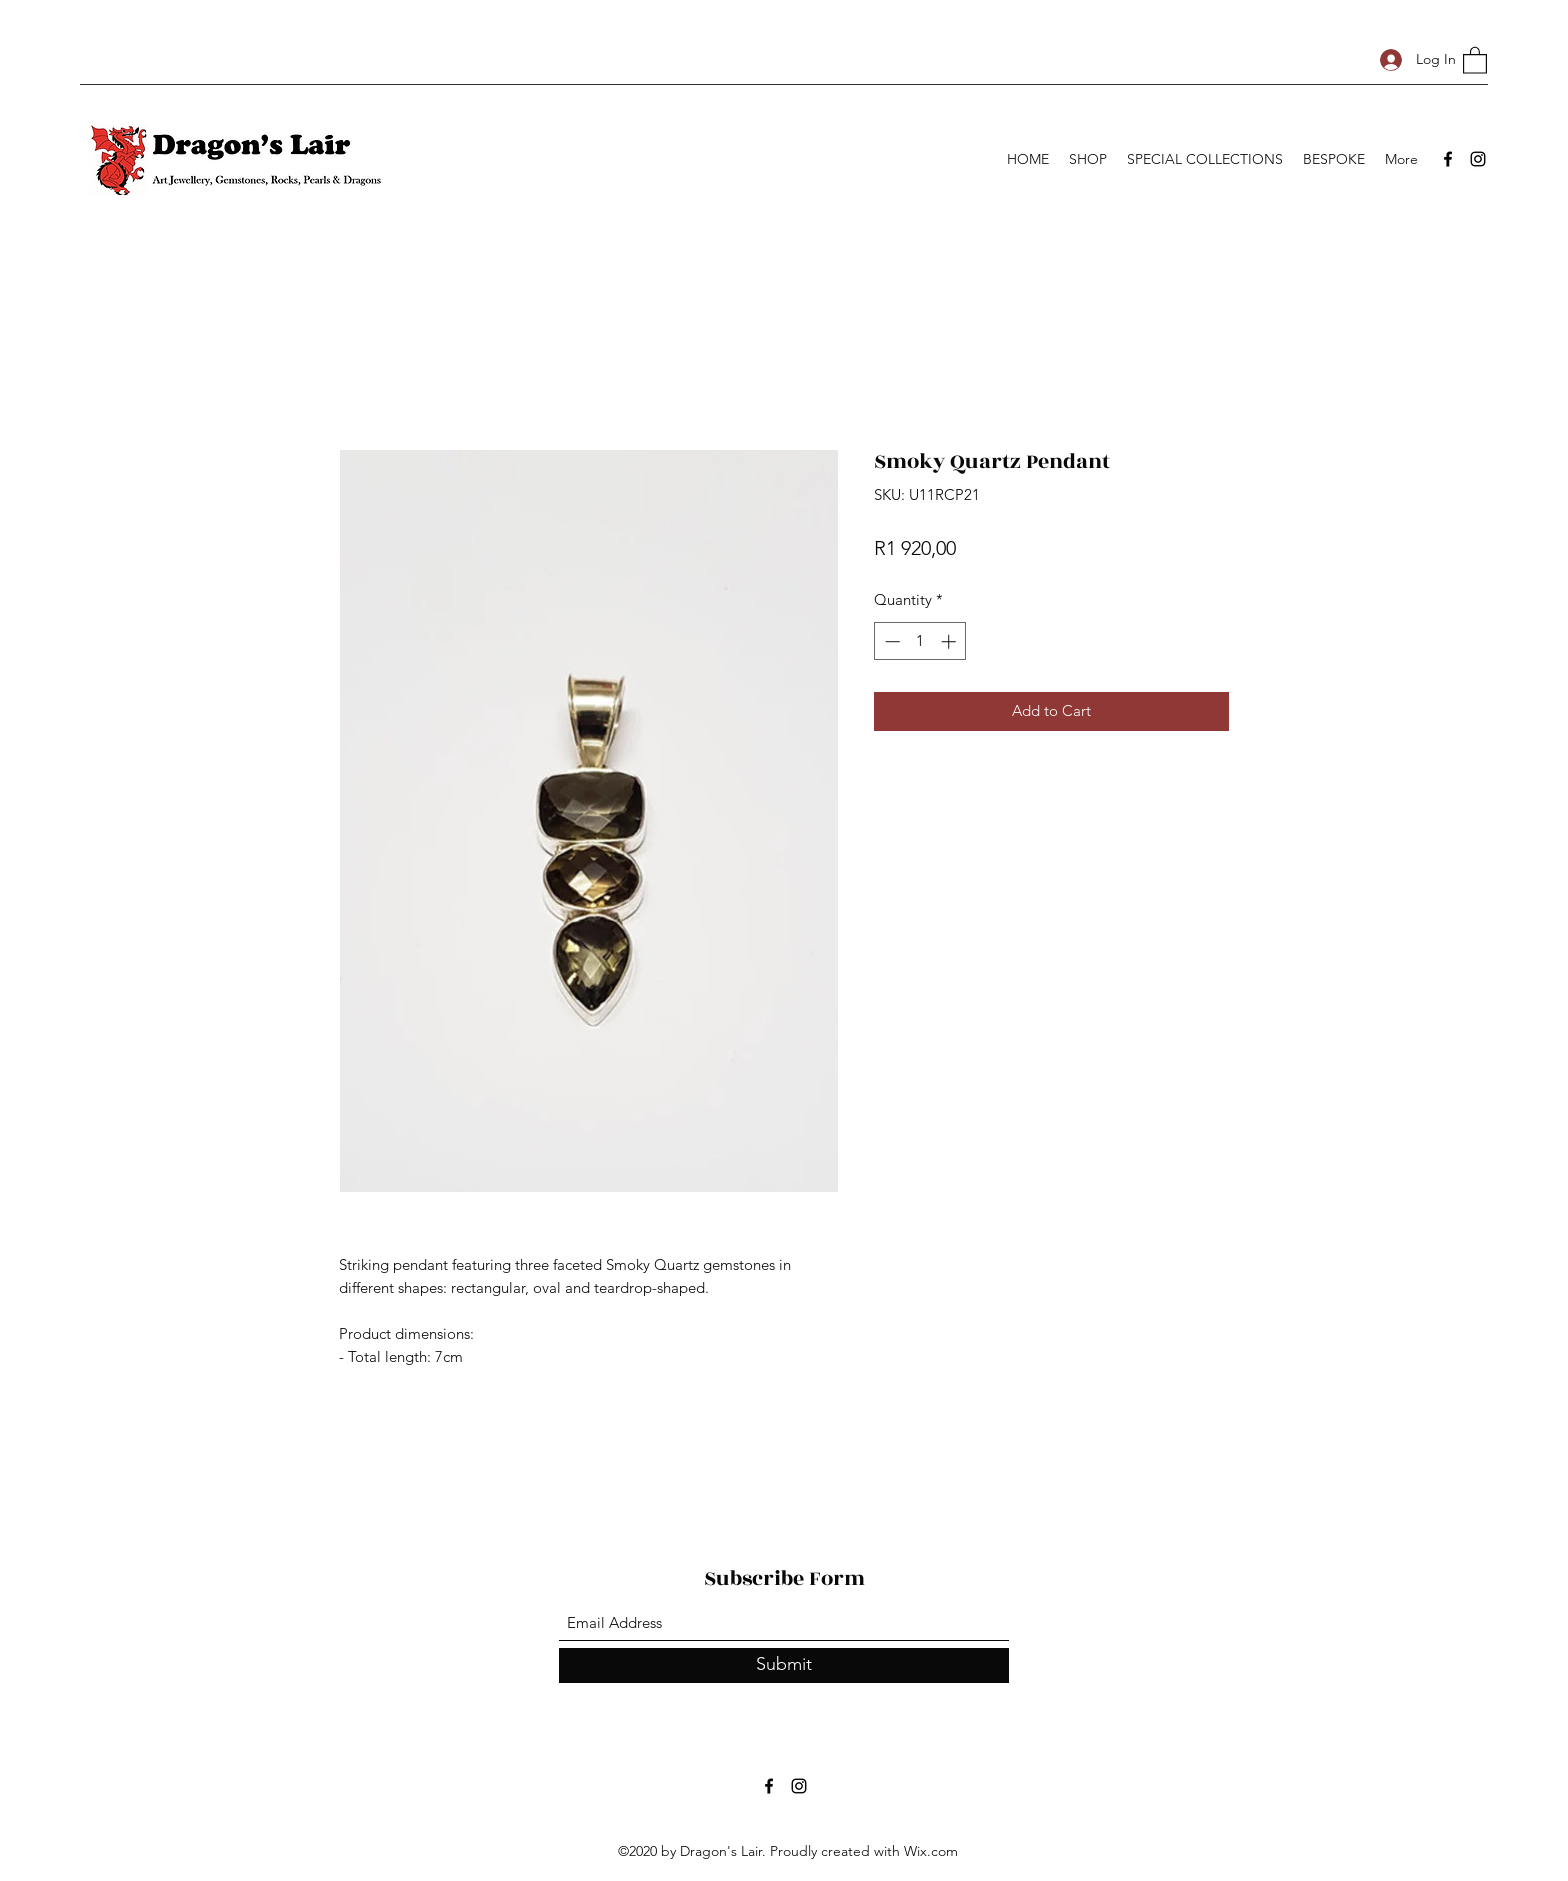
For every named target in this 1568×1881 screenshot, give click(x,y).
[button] (1475, 59)
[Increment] (950, 641)
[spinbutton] (920, 641)
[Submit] (784, 1665)
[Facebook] (1448, 159)
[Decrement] (890, 641)
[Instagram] (1478, 159)
